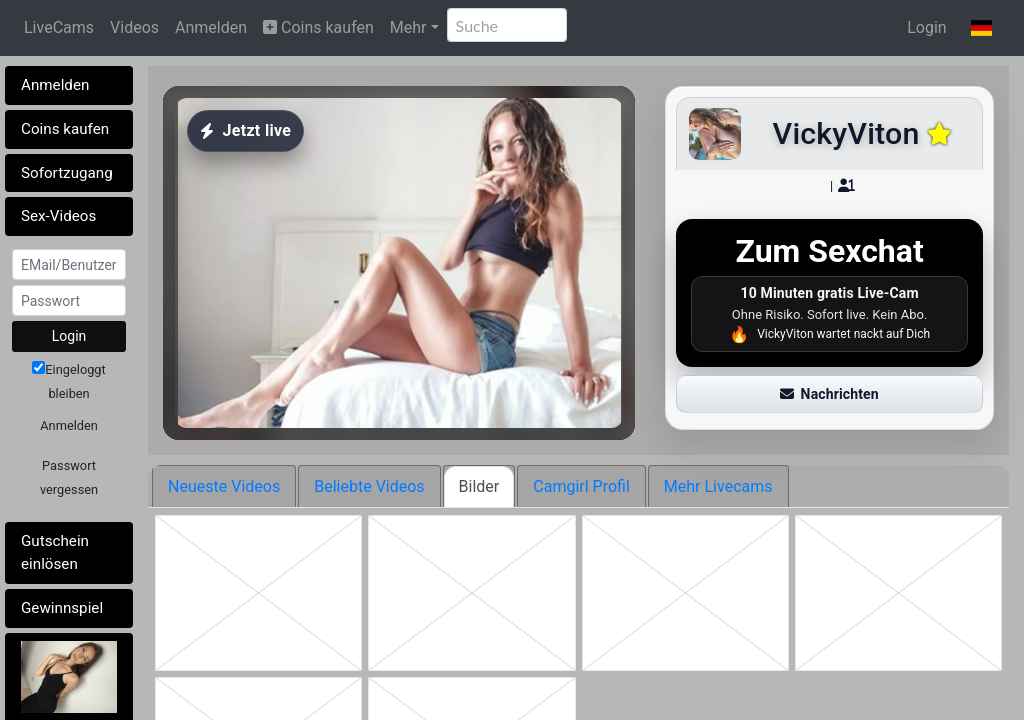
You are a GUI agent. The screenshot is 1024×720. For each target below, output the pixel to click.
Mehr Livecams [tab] (718, 486)
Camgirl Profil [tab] (581, 486)
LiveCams (59, 27)
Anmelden (211, 27)
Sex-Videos (58, 216)
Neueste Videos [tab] (224, 486)
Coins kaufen (318, 27)
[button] (981, 28)
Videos (134, 27)
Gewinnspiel (62, 608)
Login (926, 27)
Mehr (408, 27)
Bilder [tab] (479, 486)
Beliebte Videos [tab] (369, 486)
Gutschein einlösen (55, 552)
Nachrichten (829, 394)
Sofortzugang (67, 173)
